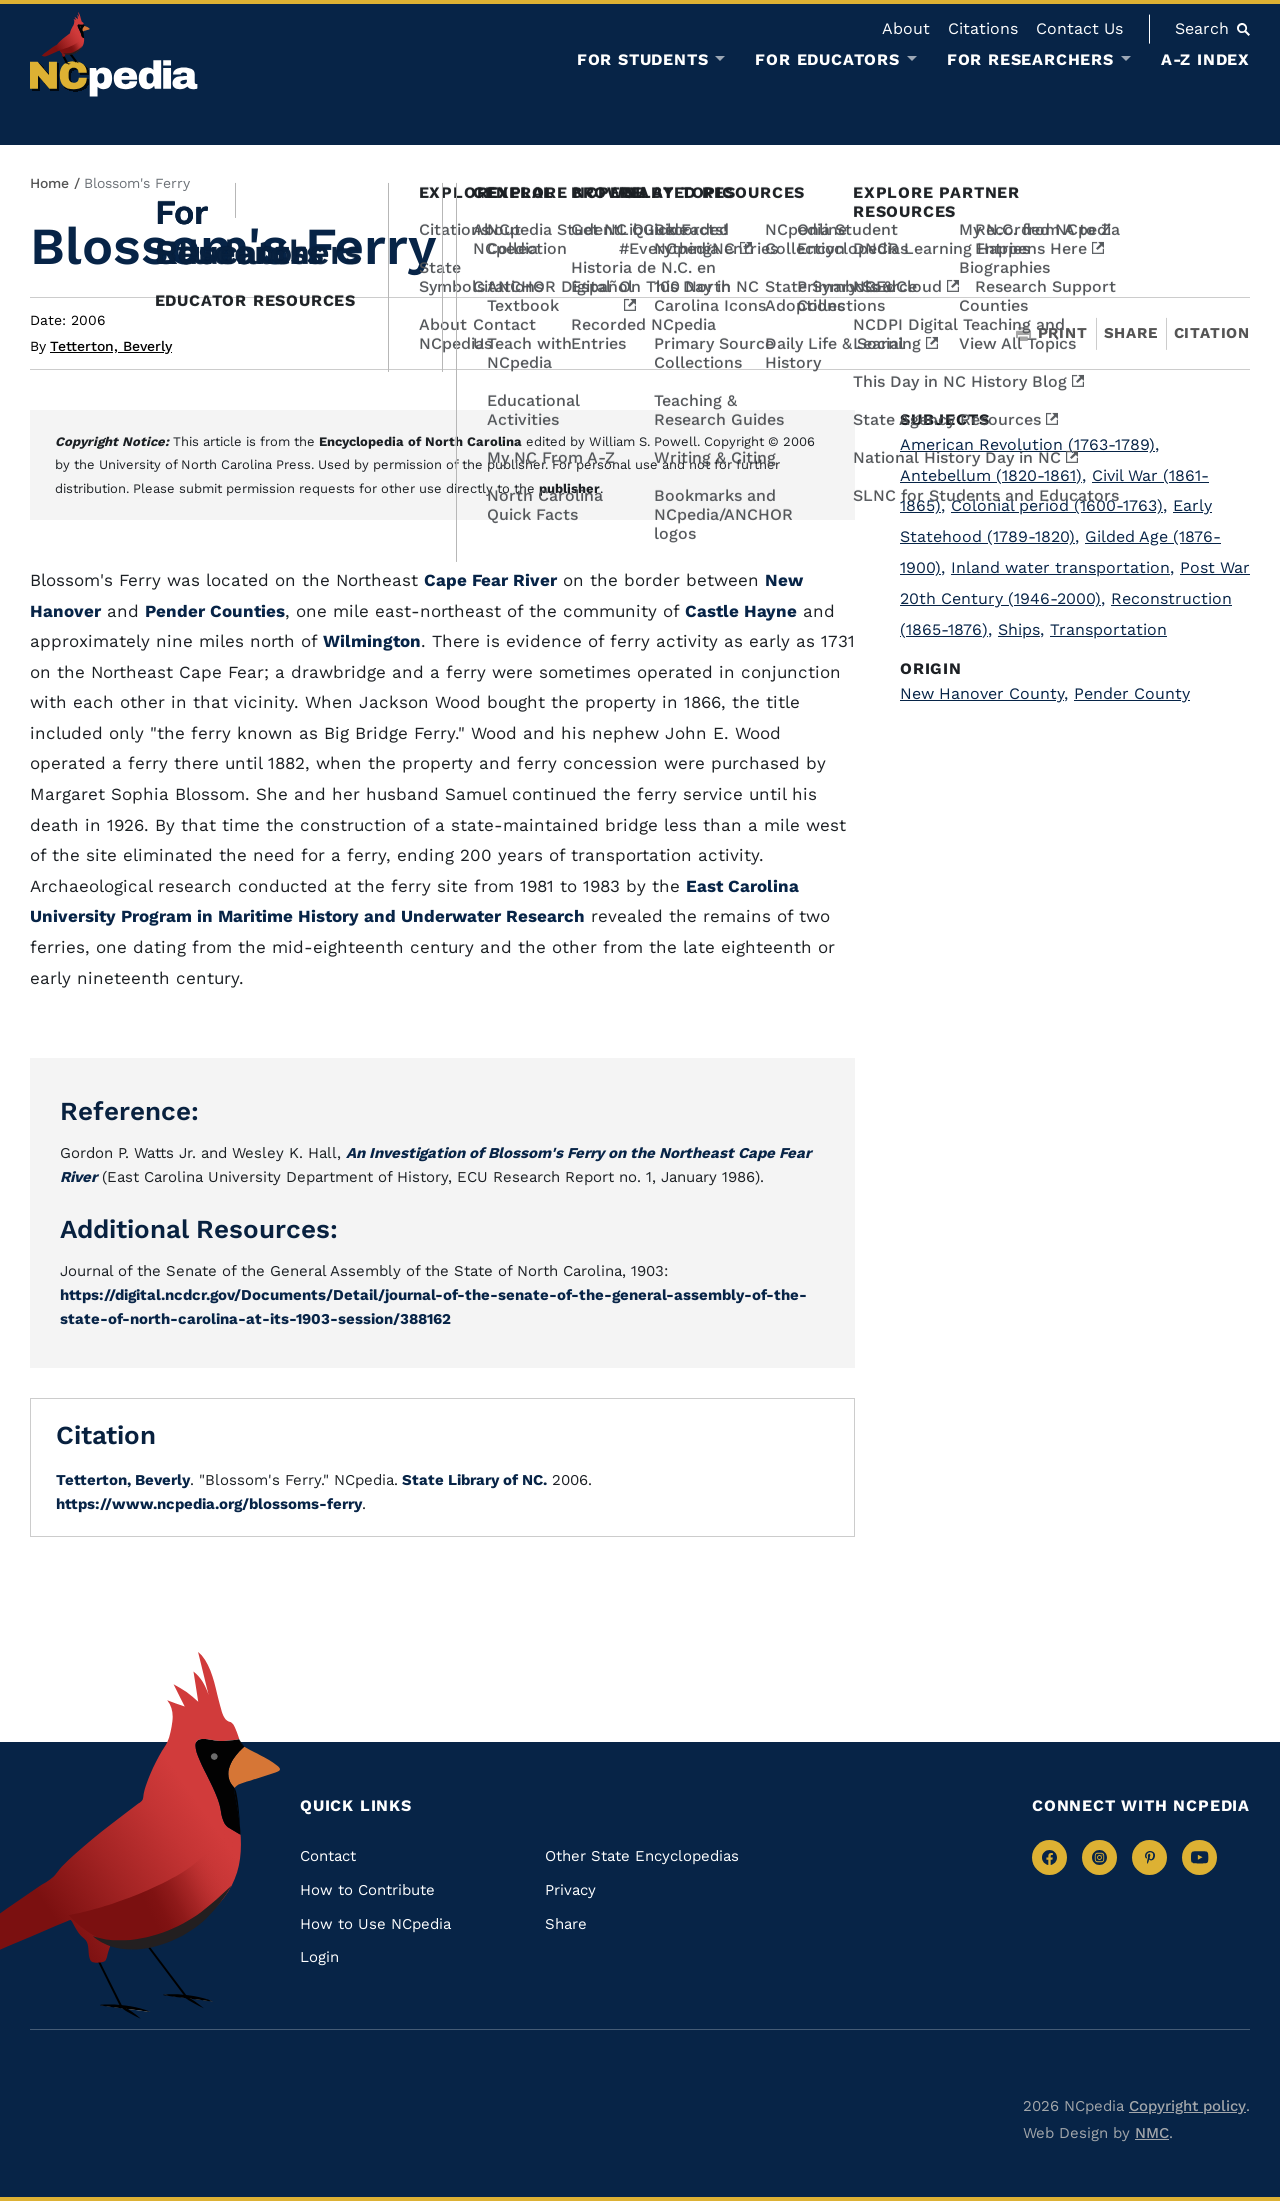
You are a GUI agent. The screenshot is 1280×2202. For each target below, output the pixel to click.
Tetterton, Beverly (111, 346)
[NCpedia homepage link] (114, 54)
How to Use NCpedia (375, 1924)
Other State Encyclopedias (642, 1856)
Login (319, 1957)
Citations (983, 28)
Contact (328, 1856)
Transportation (1108, 629)
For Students (643, 60)
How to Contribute (367, 1890)
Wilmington (372, 641)
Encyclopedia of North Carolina (420, 441)
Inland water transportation (1062, 567)
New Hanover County (984, 693)
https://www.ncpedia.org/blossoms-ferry (209, 1504)
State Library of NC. (472, 1480)
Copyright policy (1187, 2106)
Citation (1212, 333)
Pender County (1132, 693)
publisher (569, 488)
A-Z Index (1205, 59)
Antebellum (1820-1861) (993, 475)
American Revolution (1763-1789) (1029, 444)
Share (1131, 333)
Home (49, 183)
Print (1052, 333)
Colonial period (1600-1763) (1059, 505)
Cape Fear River (490, 580)
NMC (1152, 2133)
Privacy (570, 1890)
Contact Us (1079, 28)
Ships (1021, 629)
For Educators (827, 60)
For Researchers (1030, 60)
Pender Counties (215, 611)
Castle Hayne (741, 611)
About (906, 28)
